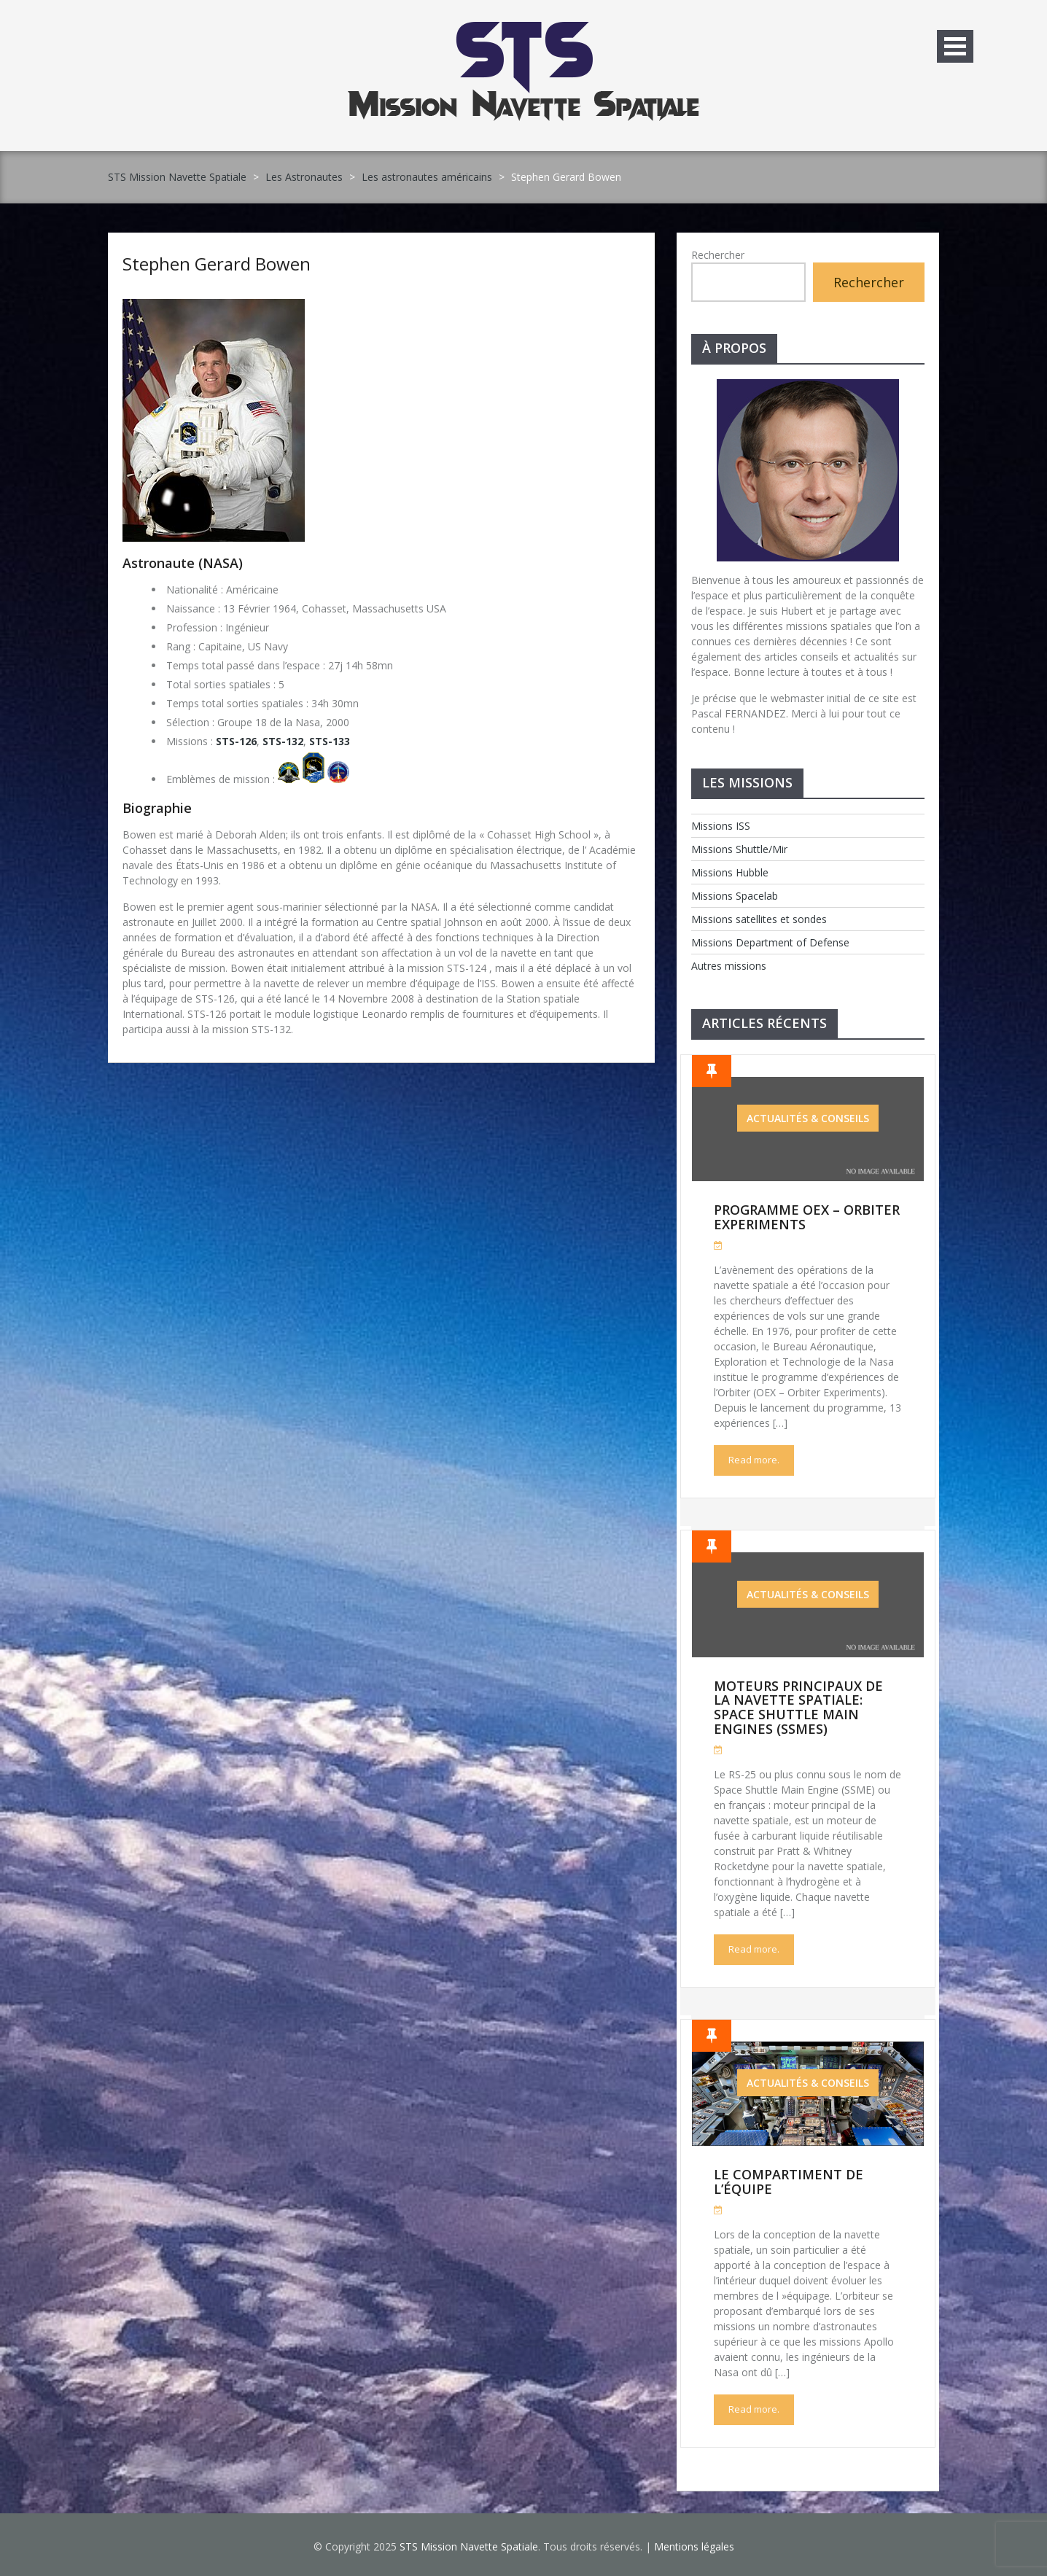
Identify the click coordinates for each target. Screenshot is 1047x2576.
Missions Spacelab (734, 896)
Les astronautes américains (427, 177)
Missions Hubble (729, 872)
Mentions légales (694, 2546)
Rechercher (717, 255)
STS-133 (329, 741)
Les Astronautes (304, 177)
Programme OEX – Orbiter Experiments (807, 1217)
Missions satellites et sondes (759, 919)
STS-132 (282, 741)
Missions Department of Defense (770, 942)
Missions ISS (720, 826)
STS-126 (236, 741)
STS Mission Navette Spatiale (177, 177)
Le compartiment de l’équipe (788, 2182)
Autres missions (728, 966)
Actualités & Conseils (808, 1118)
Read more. (753, 1459)
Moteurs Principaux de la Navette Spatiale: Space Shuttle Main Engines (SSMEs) (798, 1707)
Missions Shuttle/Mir (739, 849)
